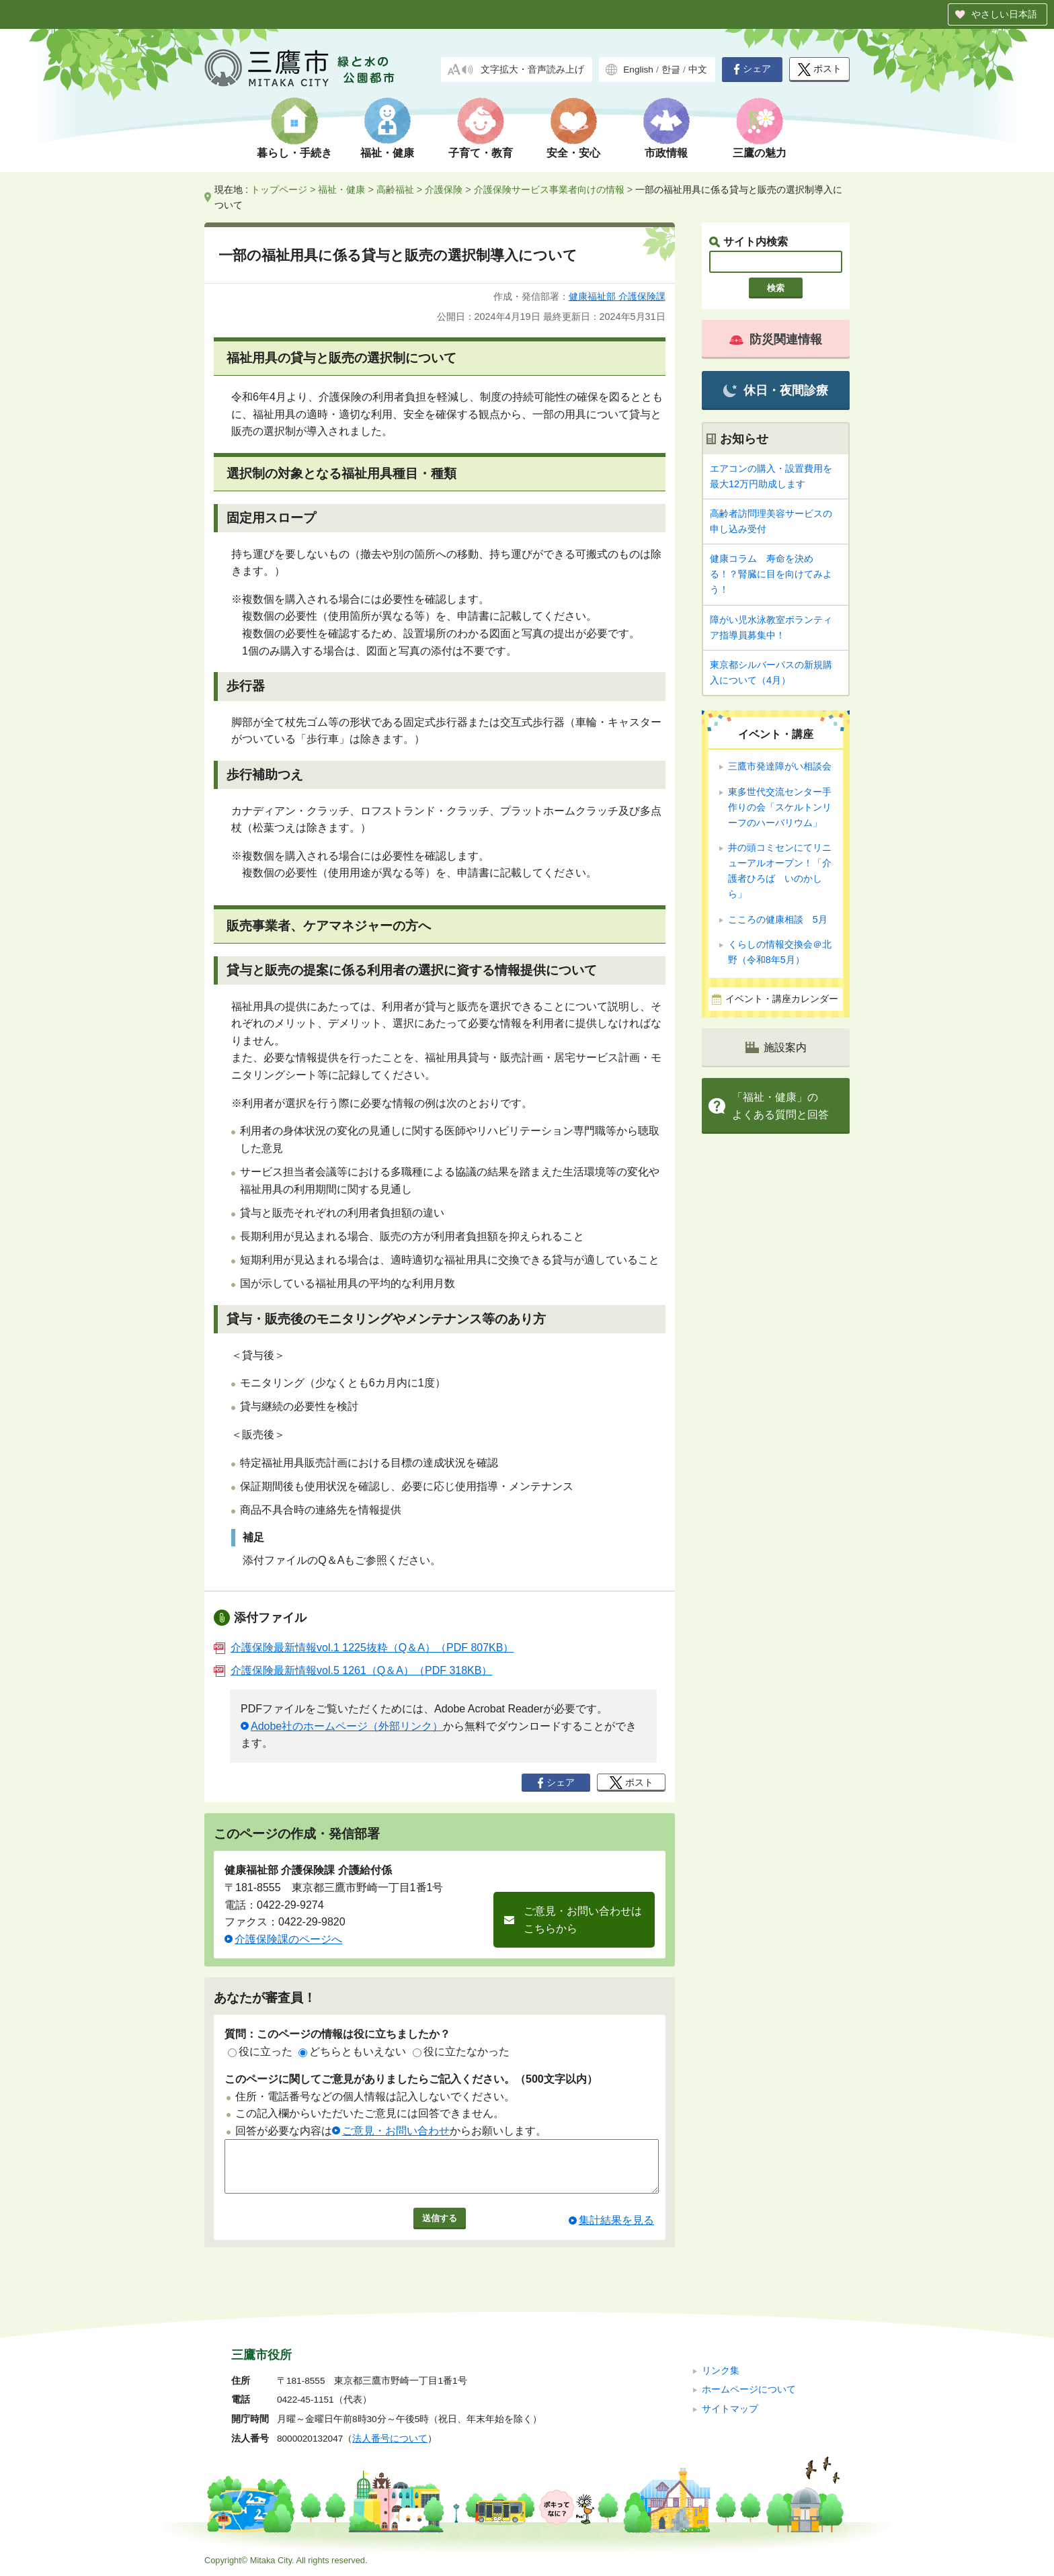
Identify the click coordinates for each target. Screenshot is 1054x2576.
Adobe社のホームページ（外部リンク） (347, 1726)
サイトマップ (730, 2409)
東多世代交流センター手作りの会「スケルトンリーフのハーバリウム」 (780, 807)
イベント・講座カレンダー (781, 999)
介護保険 (443, 189)
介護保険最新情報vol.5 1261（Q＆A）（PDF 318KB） (353, 1670)
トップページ (279, 189)
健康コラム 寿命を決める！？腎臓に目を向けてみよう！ (771, 574)
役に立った (260, 2051)
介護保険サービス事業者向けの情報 (549, 189)
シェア (752, 69)
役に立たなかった (461, 2051)
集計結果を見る (616, 2230)
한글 (670, 70)
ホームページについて (749, 2389)
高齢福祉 (395, 189)
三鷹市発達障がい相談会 (780, 766)
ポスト (820, 69)
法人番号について (390, 2439)
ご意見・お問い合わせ (396, 2130)
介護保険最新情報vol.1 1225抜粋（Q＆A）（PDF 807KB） (364, 1647)
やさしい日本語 (1004, 14)
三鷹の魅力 (759, 153)
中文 (697, 70)
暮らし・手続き (294, 153)
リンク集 (720, 2371)
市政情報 (666, 153)
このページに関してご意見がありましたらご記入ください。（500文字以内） (411, 2079)
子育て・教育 (480, 153)
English (638, 70)
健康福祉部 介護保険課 (617, 296)
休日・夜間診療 (775, 391)
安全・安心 (573, 153)
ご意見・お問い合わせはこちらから (583, 1919)
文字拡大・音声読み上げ (532, 70)
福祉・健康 (387, 153)
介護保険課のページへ (288, 1939)
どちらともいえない (352, 2051)
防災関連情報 (775, 339)
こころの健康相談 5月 (777, 919)
